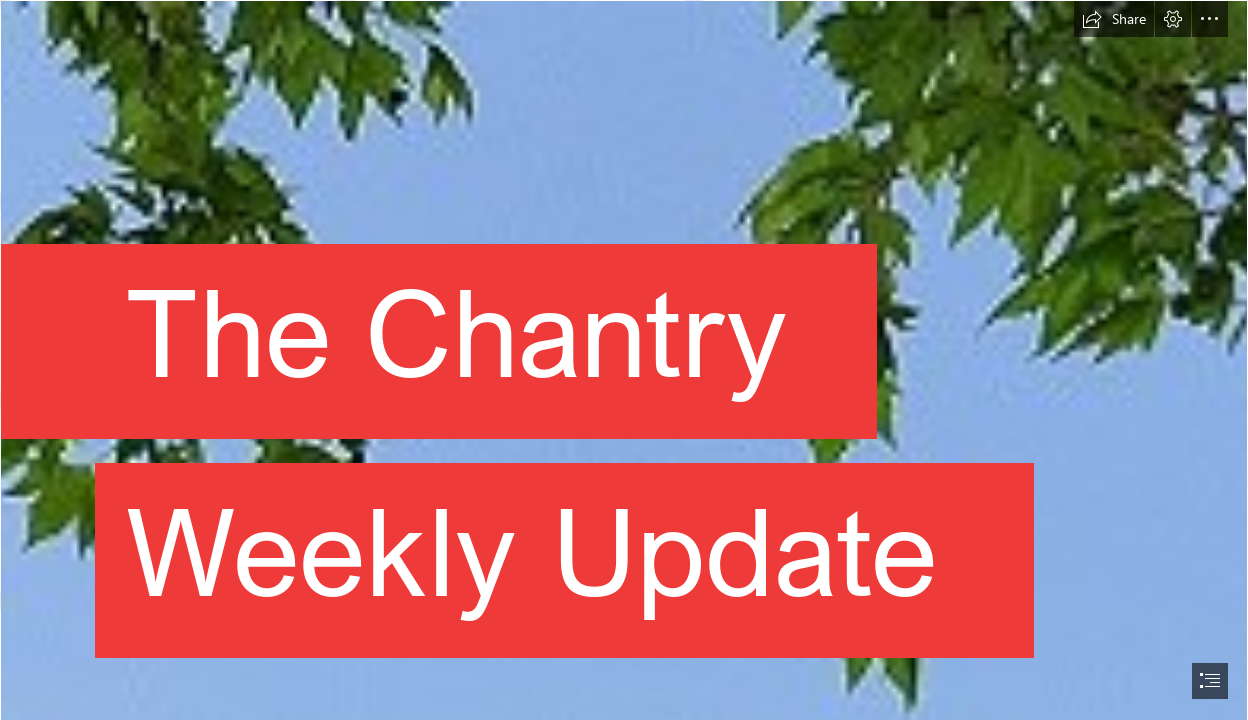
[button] (1114, 19)
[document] (624, 360)
